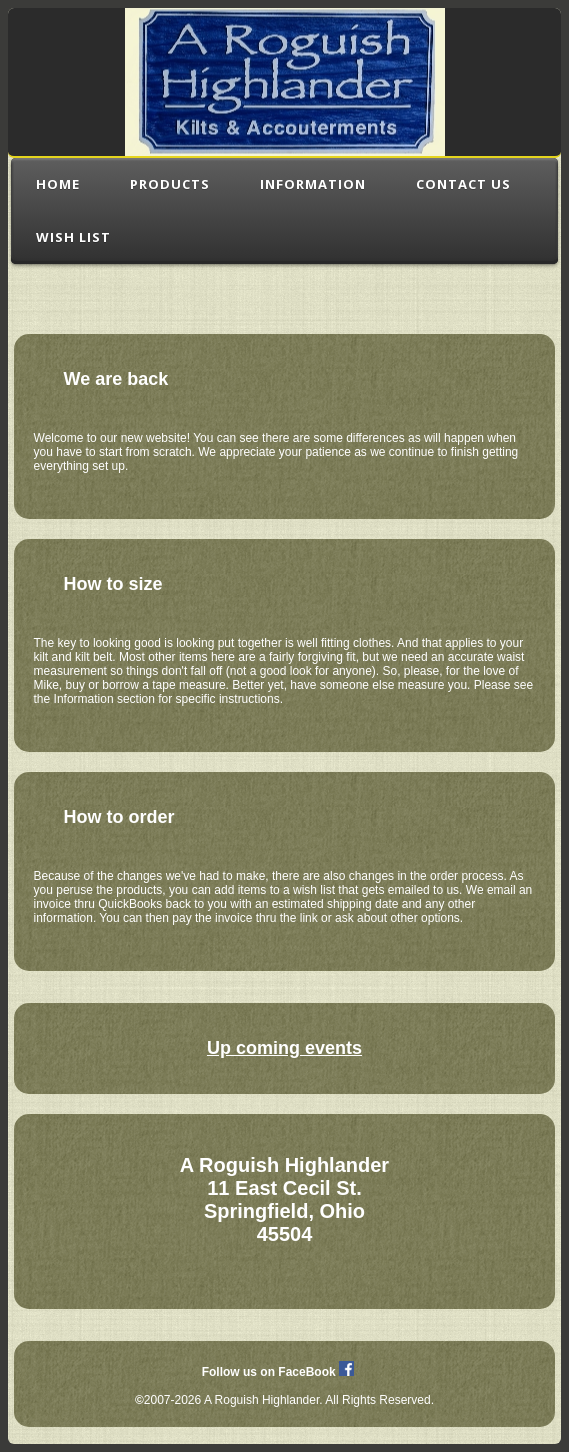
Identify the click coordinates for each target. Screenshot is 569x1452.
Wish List (73, 237)
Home (58, 184)
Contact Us (463, 184)
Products (170, 184)
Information (313, 184)
